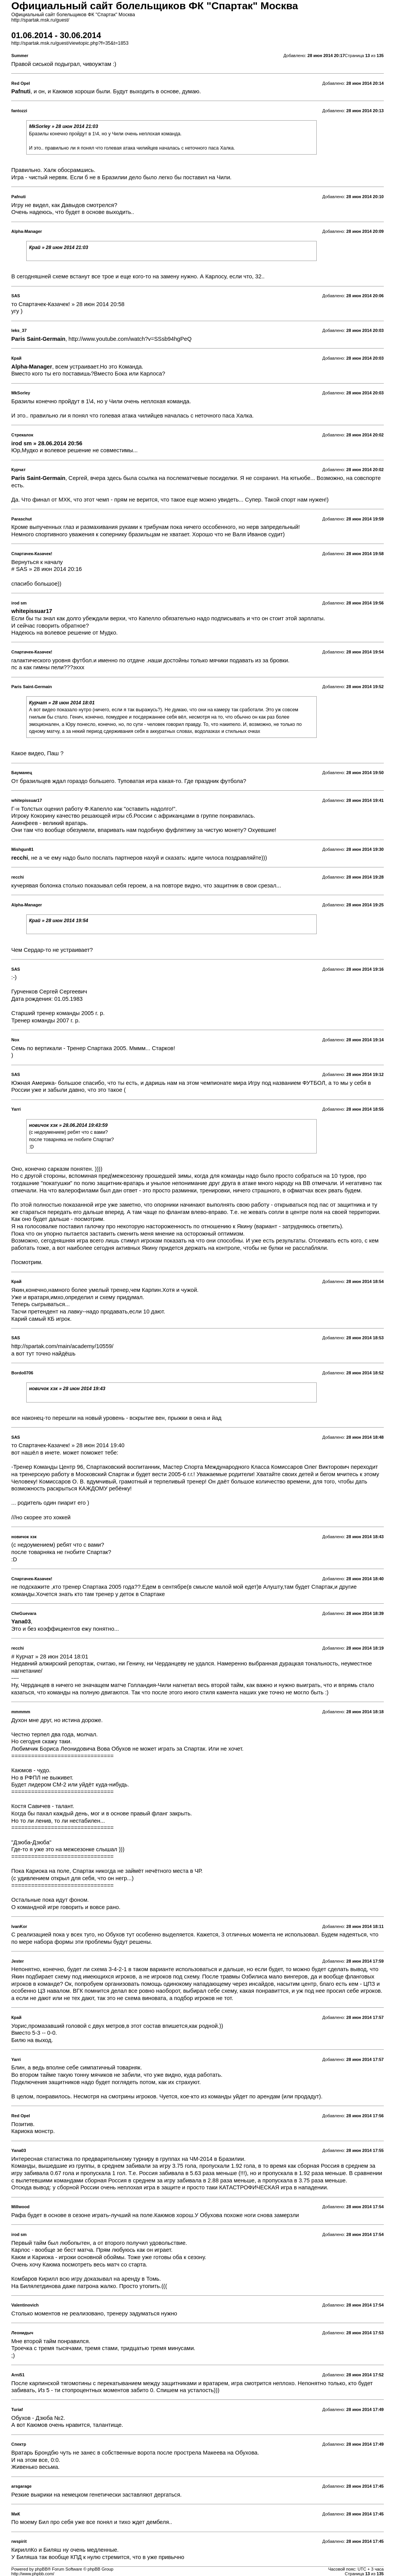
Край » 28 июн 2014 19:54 (58, 920)
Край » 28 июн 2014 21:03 (58, 247)
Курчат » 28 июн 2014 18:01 (62, 702)
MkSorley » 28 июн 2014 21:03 (63, 126)
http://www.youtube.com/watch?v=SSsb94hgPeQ (130, 339)
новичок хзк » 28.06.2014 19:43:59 (68, 1125)
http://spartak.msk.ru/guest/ (40, 20)
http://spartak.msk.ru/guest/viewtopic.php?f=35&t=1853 (69, 43)
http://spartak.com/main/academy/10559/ (62, 1346)
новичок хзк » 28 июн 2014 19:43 (67, 1388)
